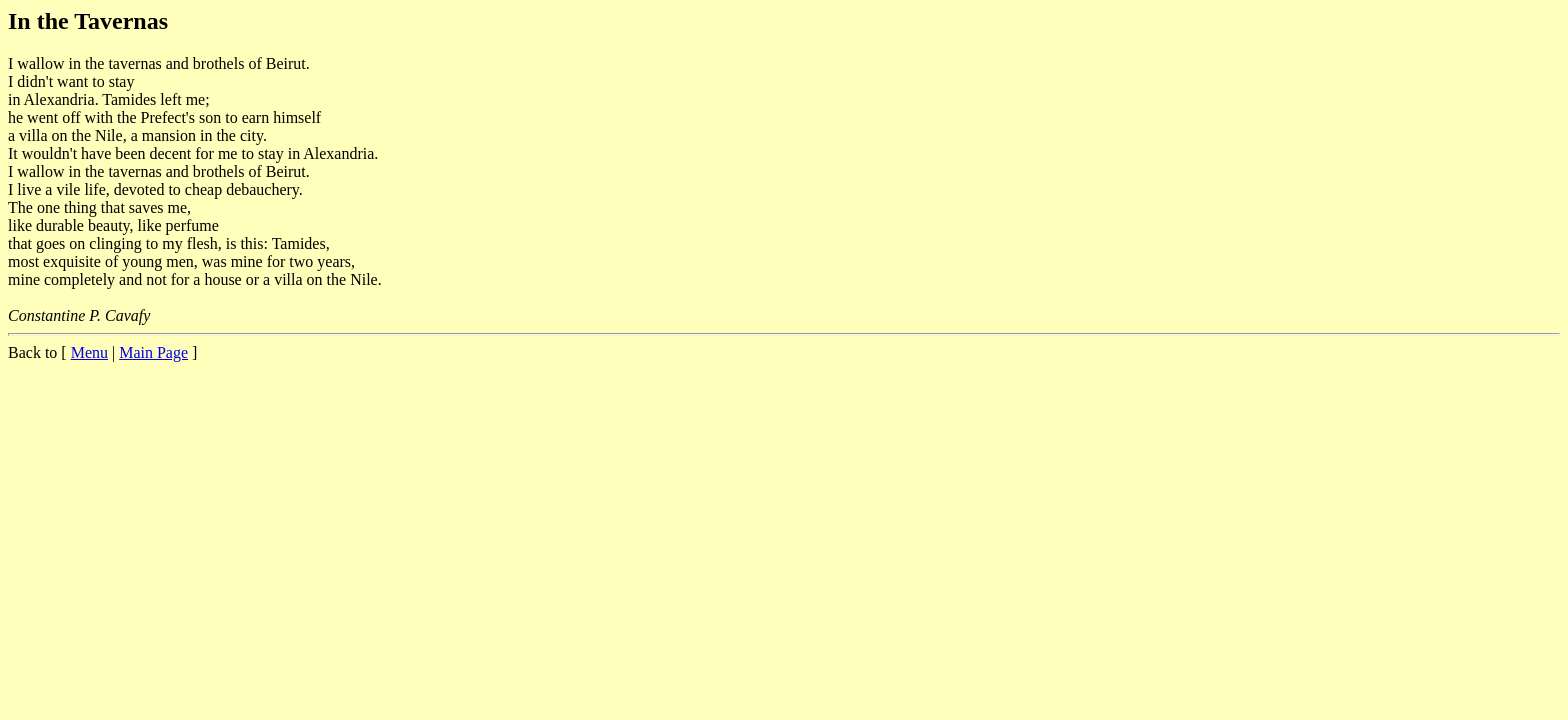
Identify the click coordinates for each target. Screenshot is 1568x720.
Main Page (153, 352)
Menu (89, 352)
